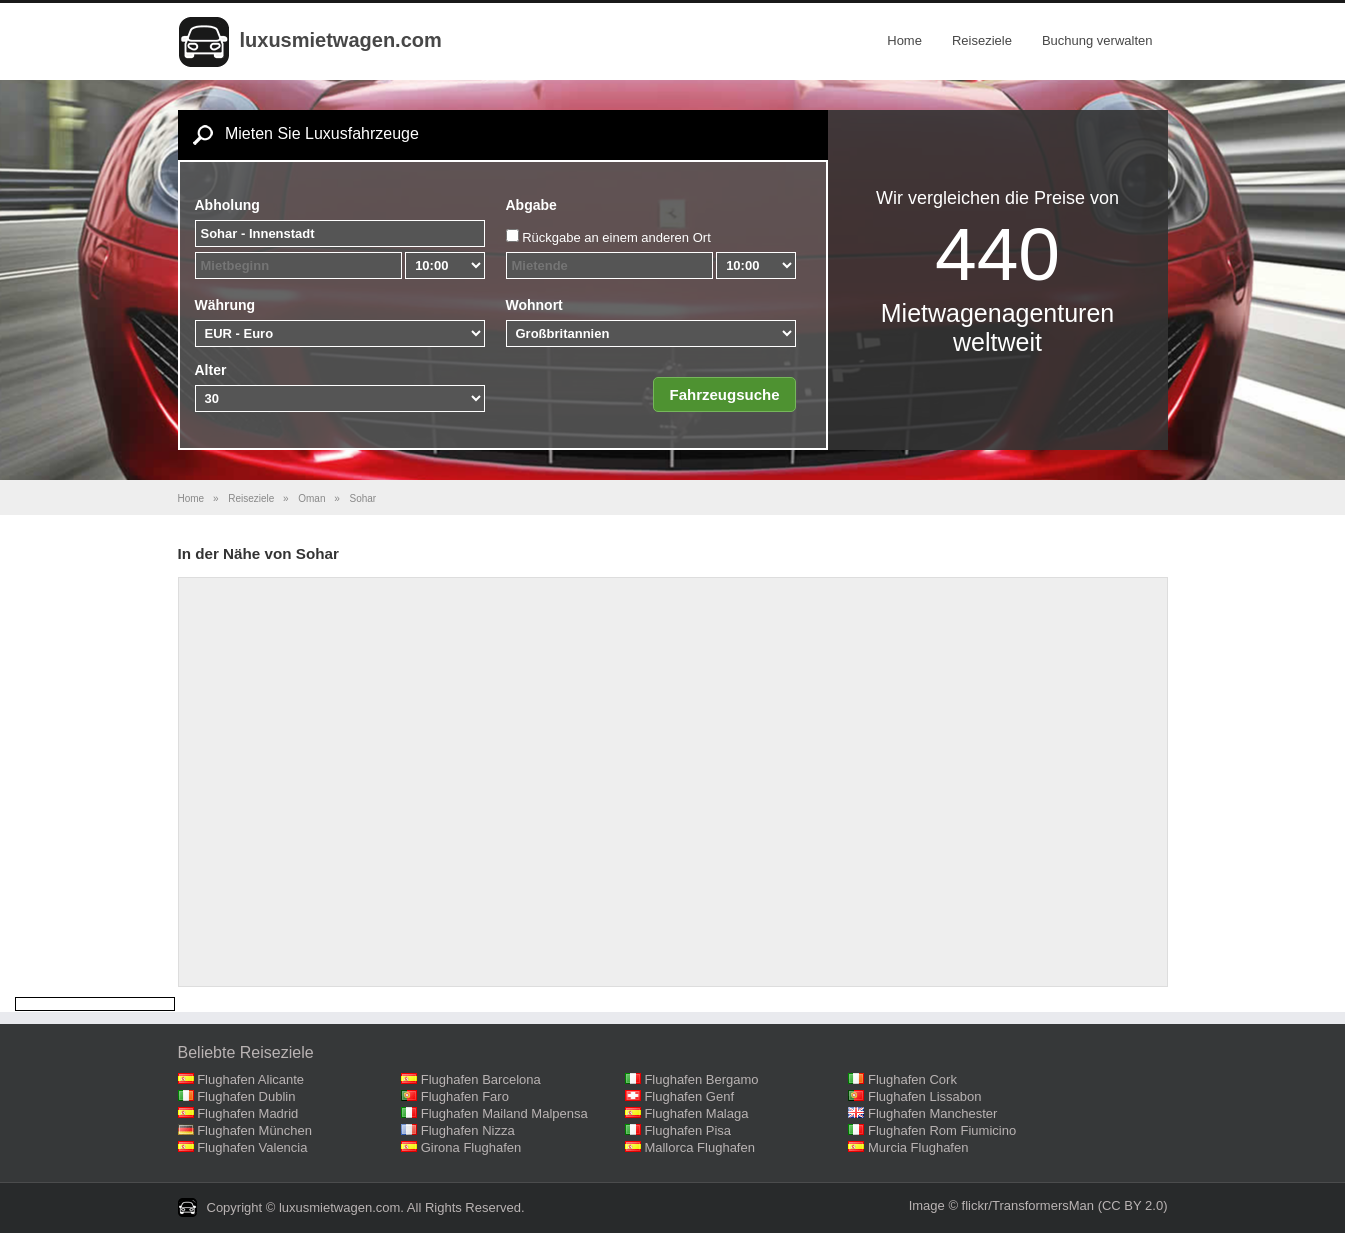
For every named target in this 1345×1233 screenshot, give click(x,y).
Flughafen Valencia (252, 1147)
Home (904, 40)
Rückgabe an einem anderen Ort (616, 237)
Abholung (227, 205)
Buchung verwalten (1097, 40)
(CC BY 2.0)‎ (1133, 1205)
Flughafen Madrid (247, 1113)
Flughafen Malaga (696, 1113)
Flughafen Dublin (246, 1096)
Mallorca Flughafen (699, 1147)
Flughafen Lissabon (924, 1096)
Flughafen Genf (689, 1096)
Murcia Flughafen (918, 1147)
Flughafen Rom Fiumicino (942, 1130)
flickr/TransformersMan (1028, 1205)
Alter (211, 370)
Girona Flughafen (471, 1147)
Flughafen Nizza (468, 1130)
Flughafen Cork (912, 1079)
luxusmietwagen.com (341, 40)
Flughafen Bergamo (701, 1079)
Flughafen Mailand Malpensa (504, 1113)
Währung (225, 305)
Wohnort (534, 305)
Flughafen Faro (465, 1096)
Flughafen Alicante (250, 1079)
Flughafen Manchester (932, 1113)
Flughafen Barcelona (481, 1079)
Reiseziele (982, 40)
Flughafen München (254, 1130)
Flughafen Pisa (687, 1130)
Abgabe (531, 205)
